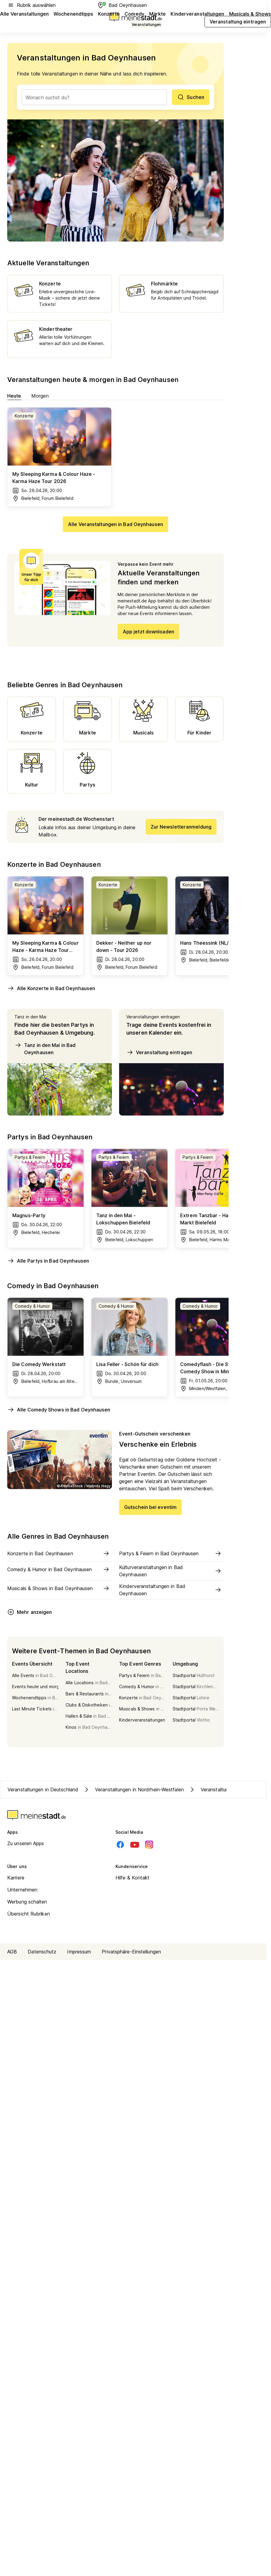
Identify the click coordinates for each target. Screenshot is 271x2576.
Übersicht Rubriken (28, 1914)
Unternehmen (22, 1890)
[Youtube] (135, 1844)
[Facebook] (120, 1844)
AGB (12, 1952)
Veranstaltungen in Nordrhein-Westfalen (133, 1789)
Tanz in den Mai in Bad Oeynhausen (44, 1048)
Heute (14, 395)
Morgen (40, 395)
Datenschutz (42, 1952)
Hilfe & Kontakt (132, 1878)
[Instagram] (149, 1844)
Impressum (79, 1952)
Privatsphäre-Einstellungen (131, 1952)
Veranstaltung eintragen (159, 1052)
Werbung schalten (27, 1902)
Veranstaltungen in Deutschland (43, 1790)
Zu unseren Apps (25, 1843)
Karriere (15, 1878)
